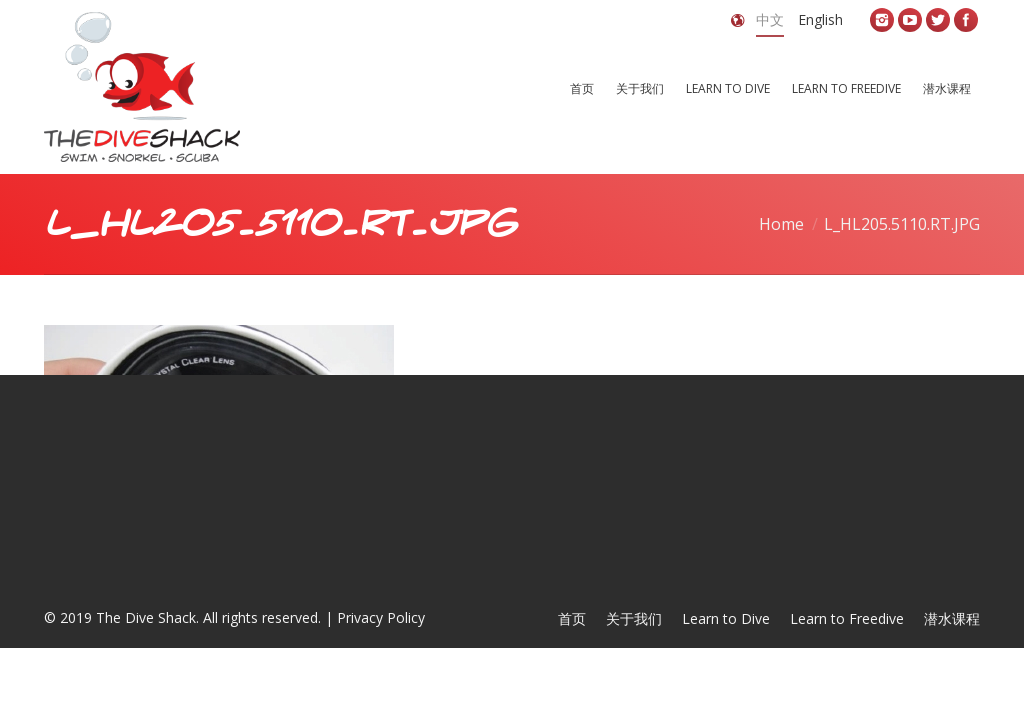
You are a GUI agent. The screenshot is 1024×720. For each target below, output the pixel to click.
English (820, 19)
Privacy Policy (381, 617)
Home (781, 224)
